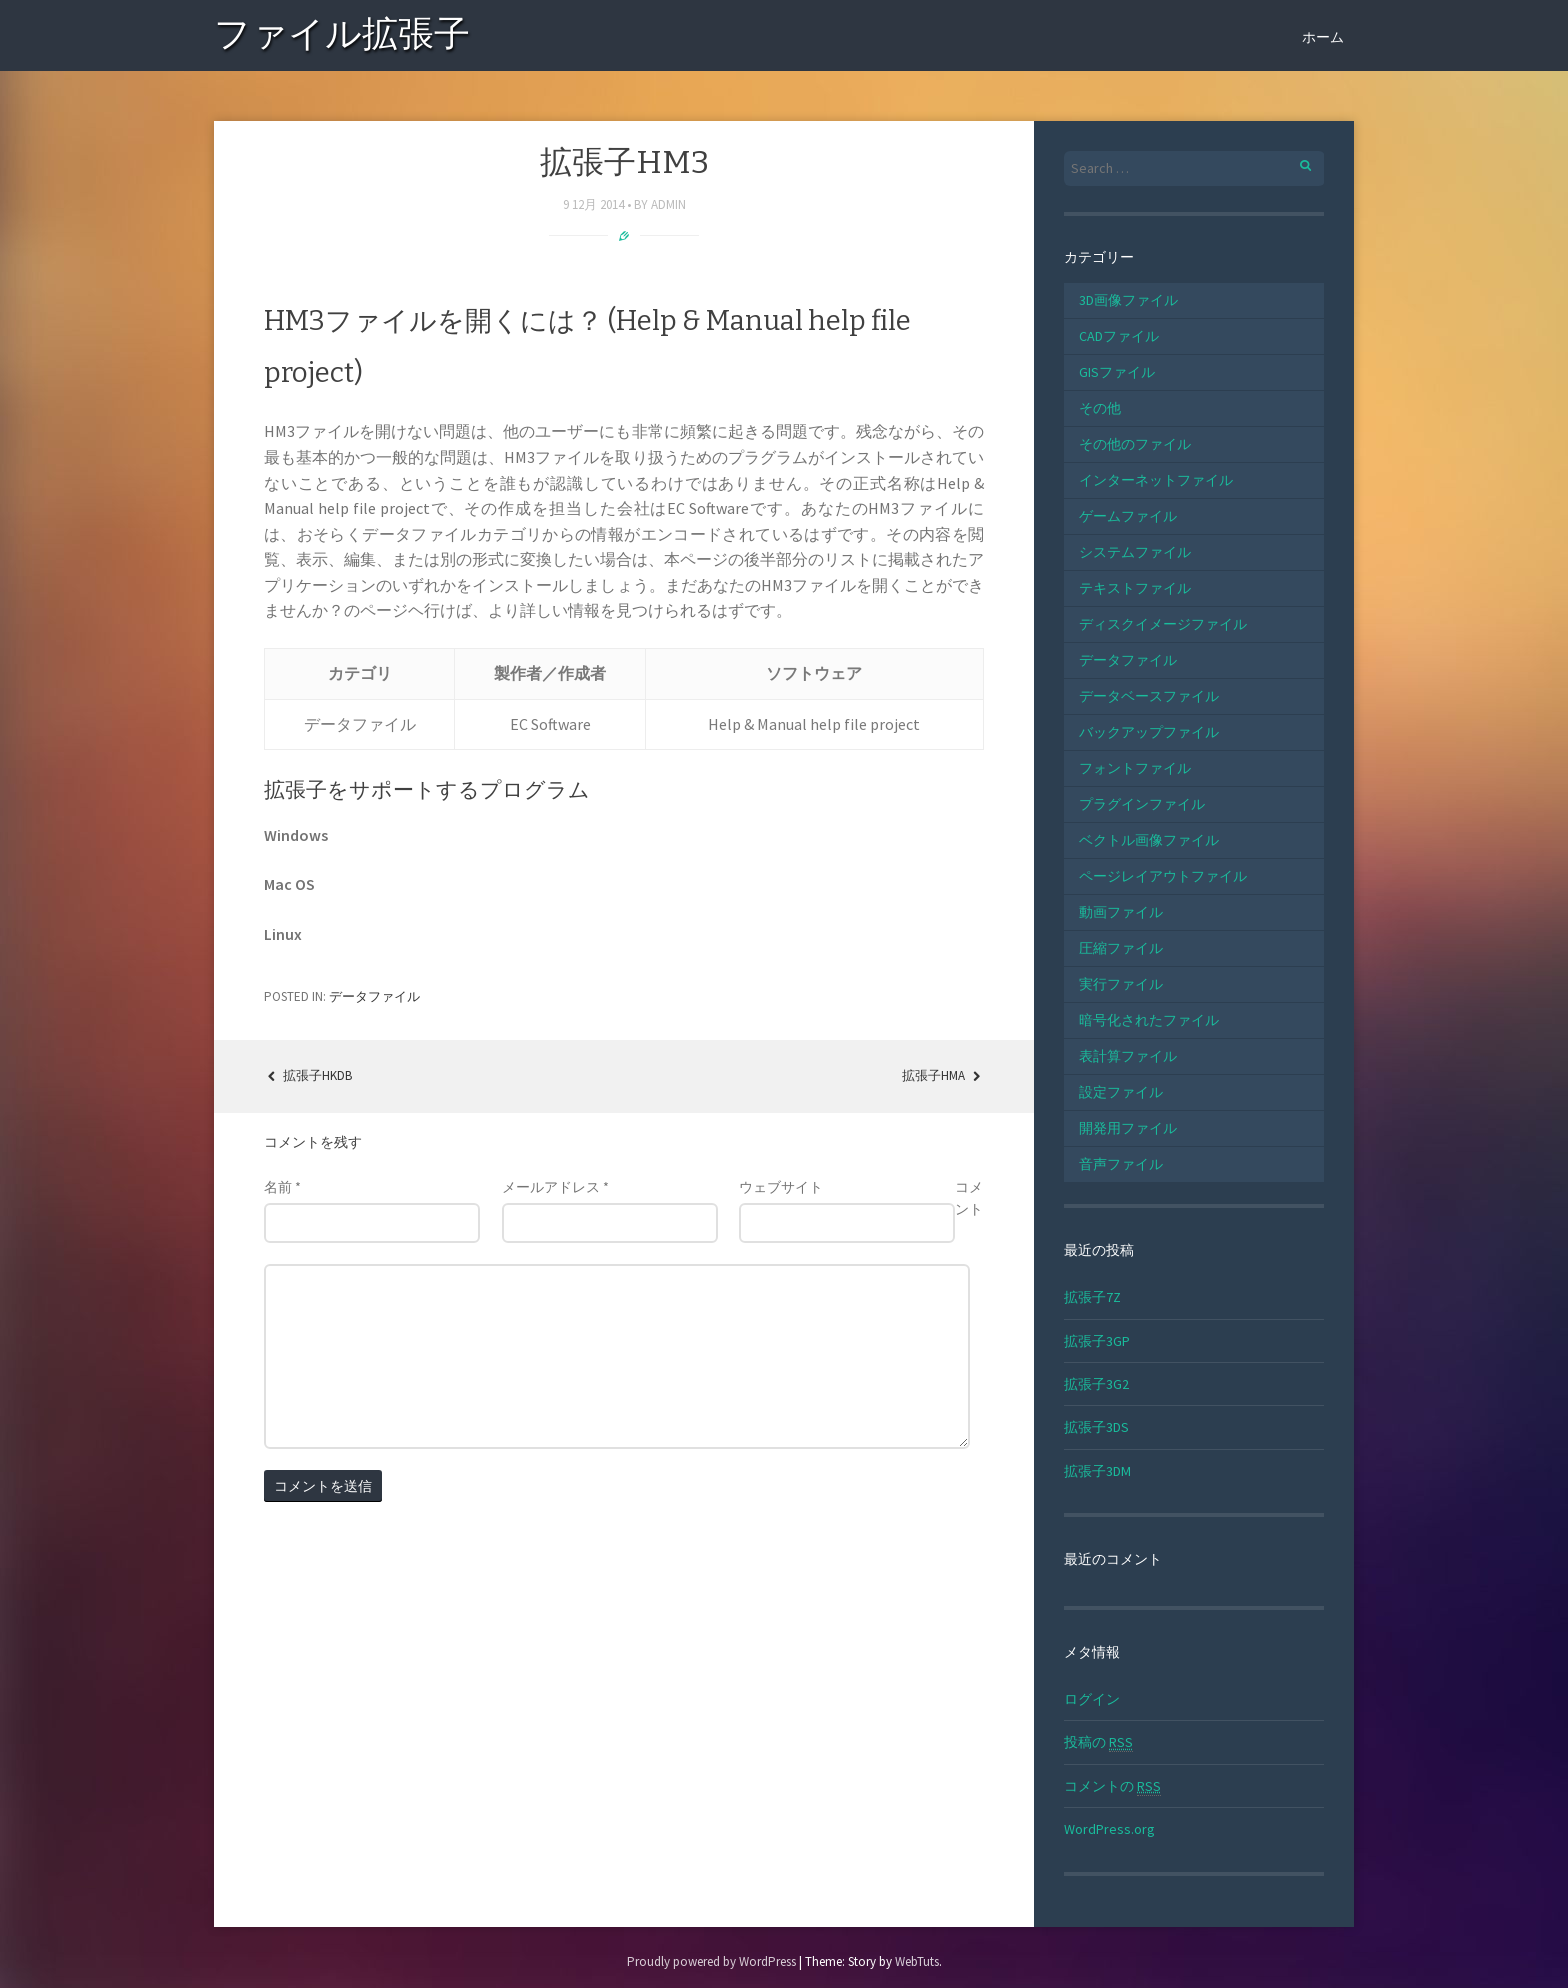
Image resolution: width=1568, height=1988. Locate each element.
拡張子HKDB (308, 1075)
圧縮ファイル (1121, 948)
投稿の (1098, 1742)
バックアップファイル (1149, 732)
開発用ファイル (1128, 1128)
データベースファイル (1149, 696)
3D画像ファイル (1128, 300)
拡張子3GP (1097, 1341)
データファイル (374, 996)
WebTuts (917, 1961)
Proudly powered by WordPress (711, 1961)
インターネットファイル (1156, 480)
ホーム (1323, 37)
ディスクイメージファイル (1163, 624)
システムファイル (1135, 552)
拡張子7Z (1092, 1297)
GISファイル (1117, 372)
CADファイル (1119, 336)
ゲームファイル (1128, 516)
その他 (1100, 408)
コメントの (1112, 1786)
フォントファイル (1135, 768)
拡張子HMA (943, 1075)
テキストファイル (1135, 588)
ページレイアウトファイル (1163, 876)
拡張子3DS (1096, 1427)
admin (668, 204)
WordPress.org (1109, 1829)
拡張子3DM (1097, 1471)
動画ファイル (1121, 912)
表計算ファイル (1128, 1056)
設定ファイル (1121, 1092)
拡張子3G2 (1096, 1384)
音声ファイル (1121, 1164)
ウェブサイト (781, 1187)
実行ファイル (1121, 984)
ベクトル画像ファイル (1149, 840)
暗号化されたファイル (1149, 1020)
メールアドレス (555, 1187)
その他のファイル (1135, 444)
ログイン (1092, 1699)
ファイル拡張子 (342, 37)
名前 (282, 1187)
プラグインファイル (1142, 804)
